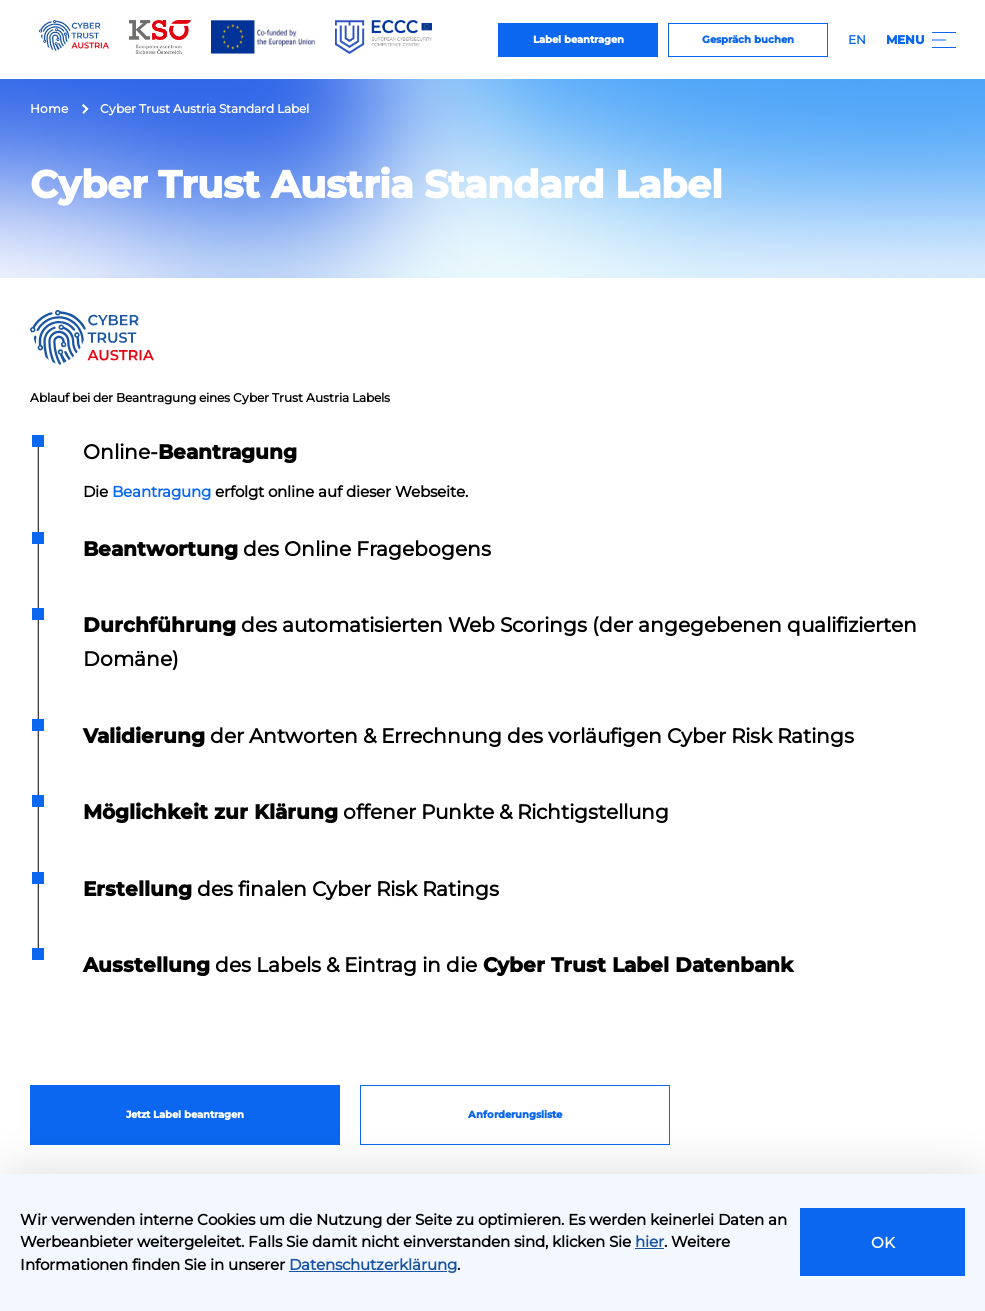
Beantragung (161, 491)
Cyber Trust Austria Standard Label (204, 108)
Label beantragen (578, 39)
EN (857, 39)
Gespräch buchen (748, 39)
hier (649, 1241)
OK (883, 1242)
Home (49, 108)
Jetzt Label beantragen (185, 1114)
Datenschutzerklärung (373, 1264)
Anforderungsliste (515, 1114)
